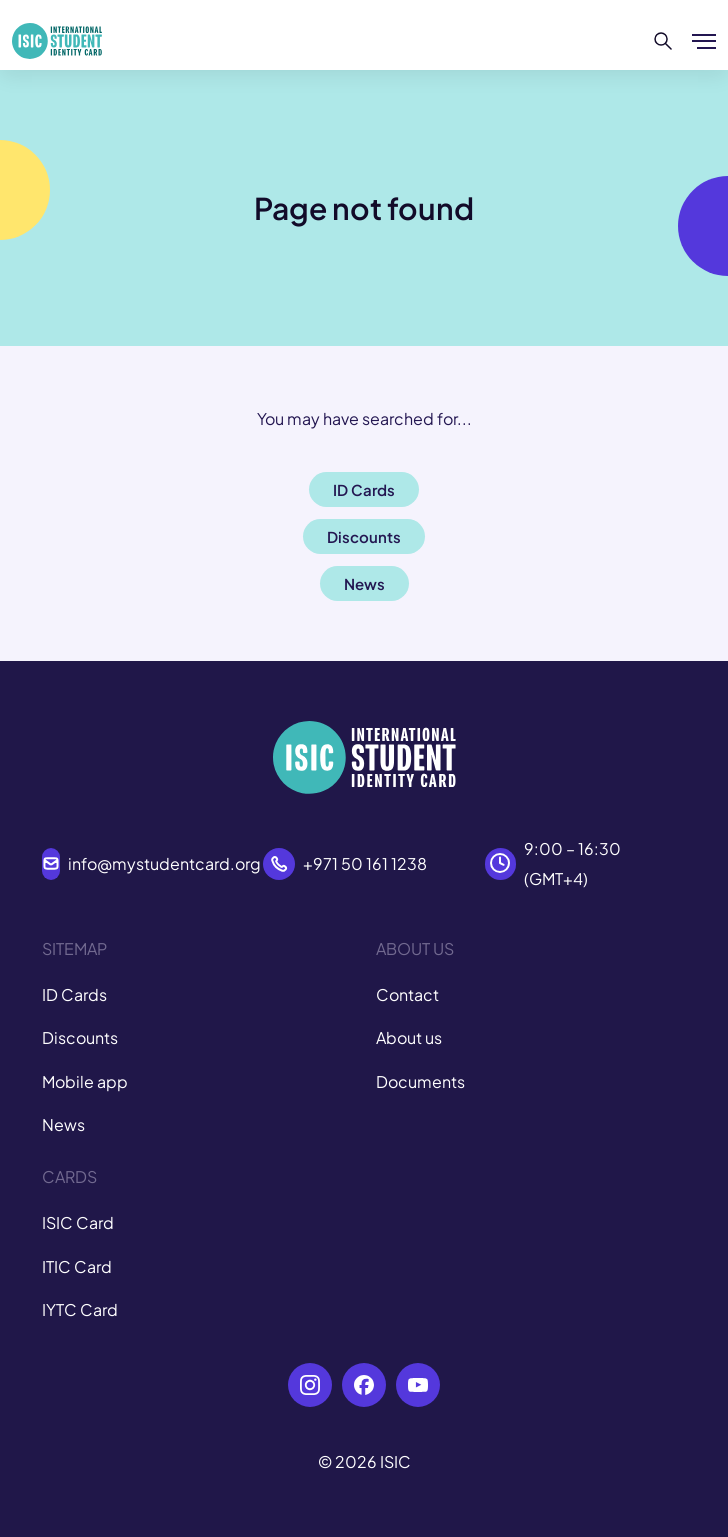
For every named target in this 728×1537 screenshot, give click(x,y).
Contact (407, 994)
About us (409, 1037)
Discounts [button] (364, 536)
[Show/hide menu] (704, 41)
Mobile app (85, 1081)
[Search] (663, 41)
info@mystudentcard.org (164, 863)
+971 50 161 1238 (365, 863)
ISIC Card (78, 1222)
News (63, 1124)
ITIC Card (77, 1266)
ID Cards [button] (364, 489)
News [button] (364, 583)
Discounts (80, 1037)
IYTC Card (80, 1309)
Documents (420, 1081)
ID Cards (74, 994)
